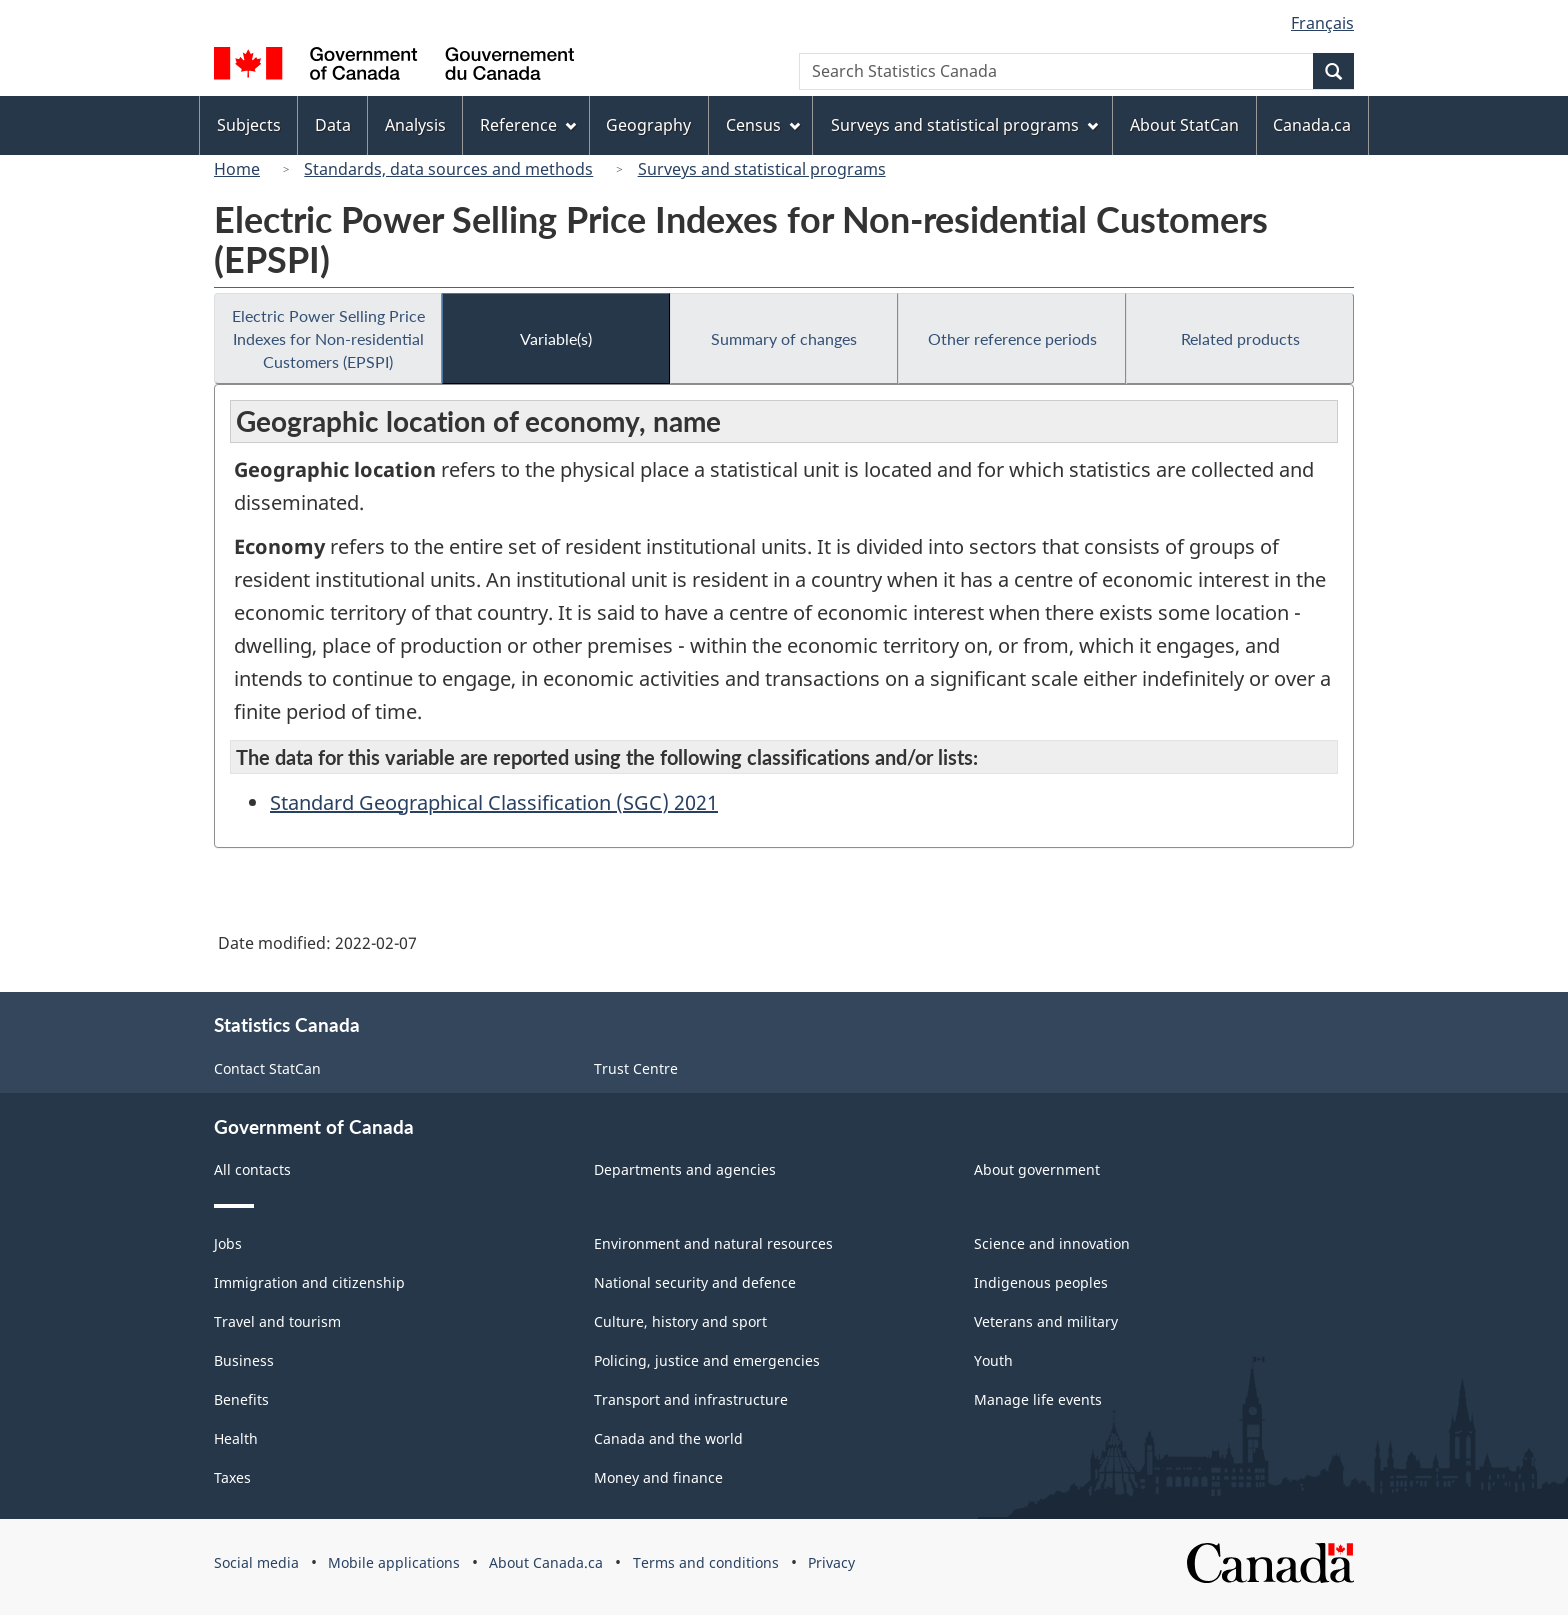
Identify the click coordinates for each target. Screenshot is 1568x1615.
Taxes (232, 1477)
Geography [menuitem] (648, 125)
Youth (993, 1360)
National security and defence (695, 1282)
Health (236, 1438)
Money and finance (658, 1477)
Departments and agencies (685, 1169)
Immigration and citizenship (309, 1282)
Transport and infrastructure (691, 1399)
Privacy (831, 1562)
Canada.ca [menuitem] (1312, 125)
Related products (1240, 338)
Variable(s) (556, 338)
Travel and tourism (277, 1321)
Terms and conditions (706, 1562)
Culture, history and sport (680, 1321)
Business (244, 1360)
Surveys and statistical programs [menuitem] (964, 125)
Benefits (241, 1399)
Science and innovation (1052, 1243)
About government (1037, 1169)
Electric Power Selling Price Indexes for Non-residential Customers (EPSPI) (328, 338)
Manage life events (1038, 1399)
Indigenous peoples (1041, 1282)
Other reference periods (1012, 338)
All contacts (252, 1169)
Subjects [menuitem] (249, 125)
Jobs (228, 1243)
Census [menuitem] (763, 125)
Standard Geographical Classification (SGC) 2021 (494, 802)
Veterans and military (1046, 1321)
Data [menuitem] (333, 125)
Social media (256, 1562)
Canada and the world (668, 1438)
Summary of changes (784, 338)
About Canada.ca (546, 1562)
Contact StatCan (267, 1068)
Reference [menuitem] (528, 125)
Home (237, 169)
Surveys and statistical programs (762, 169)
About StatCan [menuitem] (1184, 125)
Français (1322, 23)
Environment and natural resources (713, 1243)
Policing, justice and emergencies (707, 1360)
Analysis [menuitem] (415, 125)
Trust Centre (636, 1068)
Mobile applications (394, 1562)
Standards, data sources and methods (448, 169)
